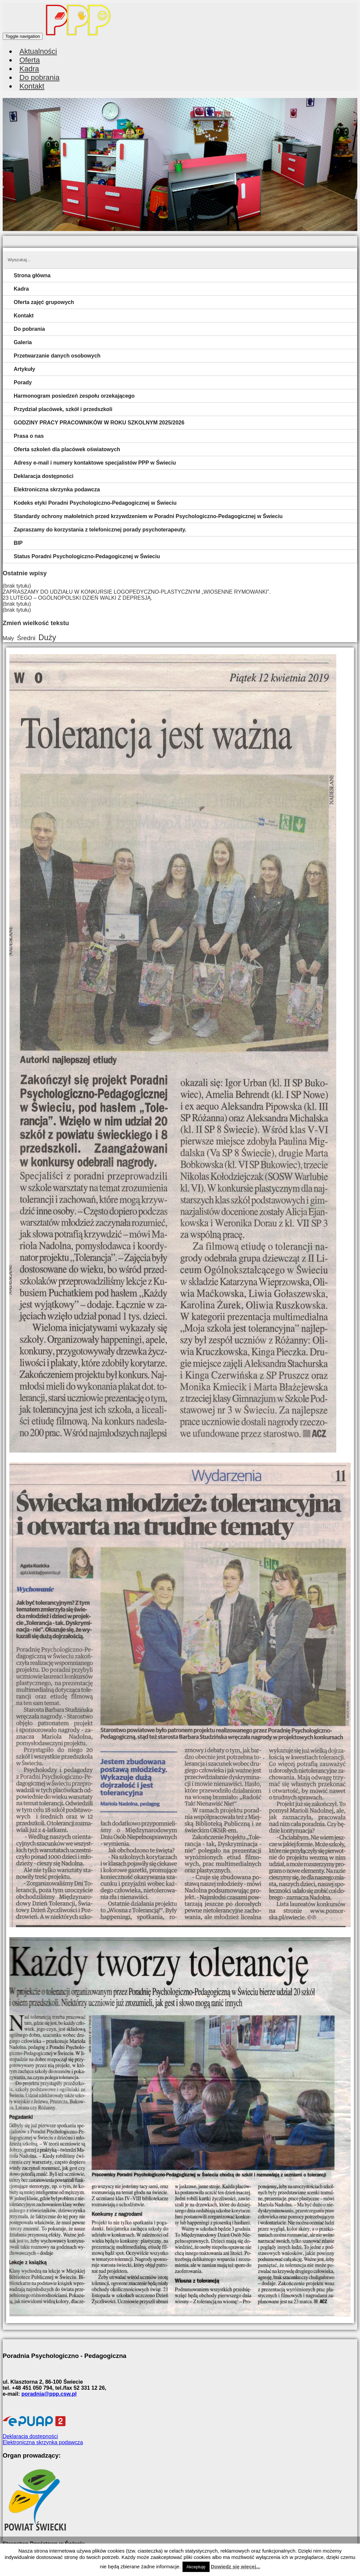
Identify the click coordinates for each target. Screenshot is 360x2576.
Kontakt (31, 86)
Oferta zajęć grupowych (44, 302)
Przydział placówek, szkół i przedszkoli (63, 409)
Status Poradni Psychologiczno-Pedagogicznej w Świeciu (87, 556)
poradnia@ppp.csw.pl (49, 2394)
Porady (23, 382)
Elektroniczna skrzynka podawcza (57, 489)
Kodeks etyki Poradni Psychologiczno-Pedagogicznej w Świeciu (95, 503)
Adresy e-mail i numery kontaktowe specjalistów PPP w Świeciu (95, 463)
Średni (26, 637)
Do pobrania (29, 329)
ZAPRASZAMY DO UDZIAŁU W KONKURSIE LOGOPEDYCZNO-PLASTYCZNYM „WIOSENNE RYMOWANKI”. (137, 592)
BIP (18, 543)
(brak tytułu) (17, 586)
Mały (8, 638)
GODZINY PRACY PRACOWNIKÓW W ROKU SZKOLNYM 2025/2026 (99, 422)
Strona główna (32, 275)
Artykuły (24, 369)
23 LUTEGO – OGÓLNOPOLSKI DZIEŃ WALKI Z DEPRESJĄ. (77, 598)
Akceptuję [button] (196, 2566)
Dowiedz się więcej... (235, 2566)
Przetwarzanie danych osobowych (57, 356)
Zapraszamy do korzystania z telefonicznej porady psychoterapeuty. (100, 529)
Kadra (21, 289)
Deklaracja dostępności (44, 476)
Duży (47, 637)
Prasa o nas (29, 436)
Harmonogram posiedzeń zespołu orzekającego (74, 396)
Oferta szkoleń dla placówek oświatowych (67, 449)
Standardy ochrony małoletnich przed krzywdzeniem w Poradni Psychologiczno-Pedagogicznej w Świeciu (148, 516)
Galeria (23, 342)
